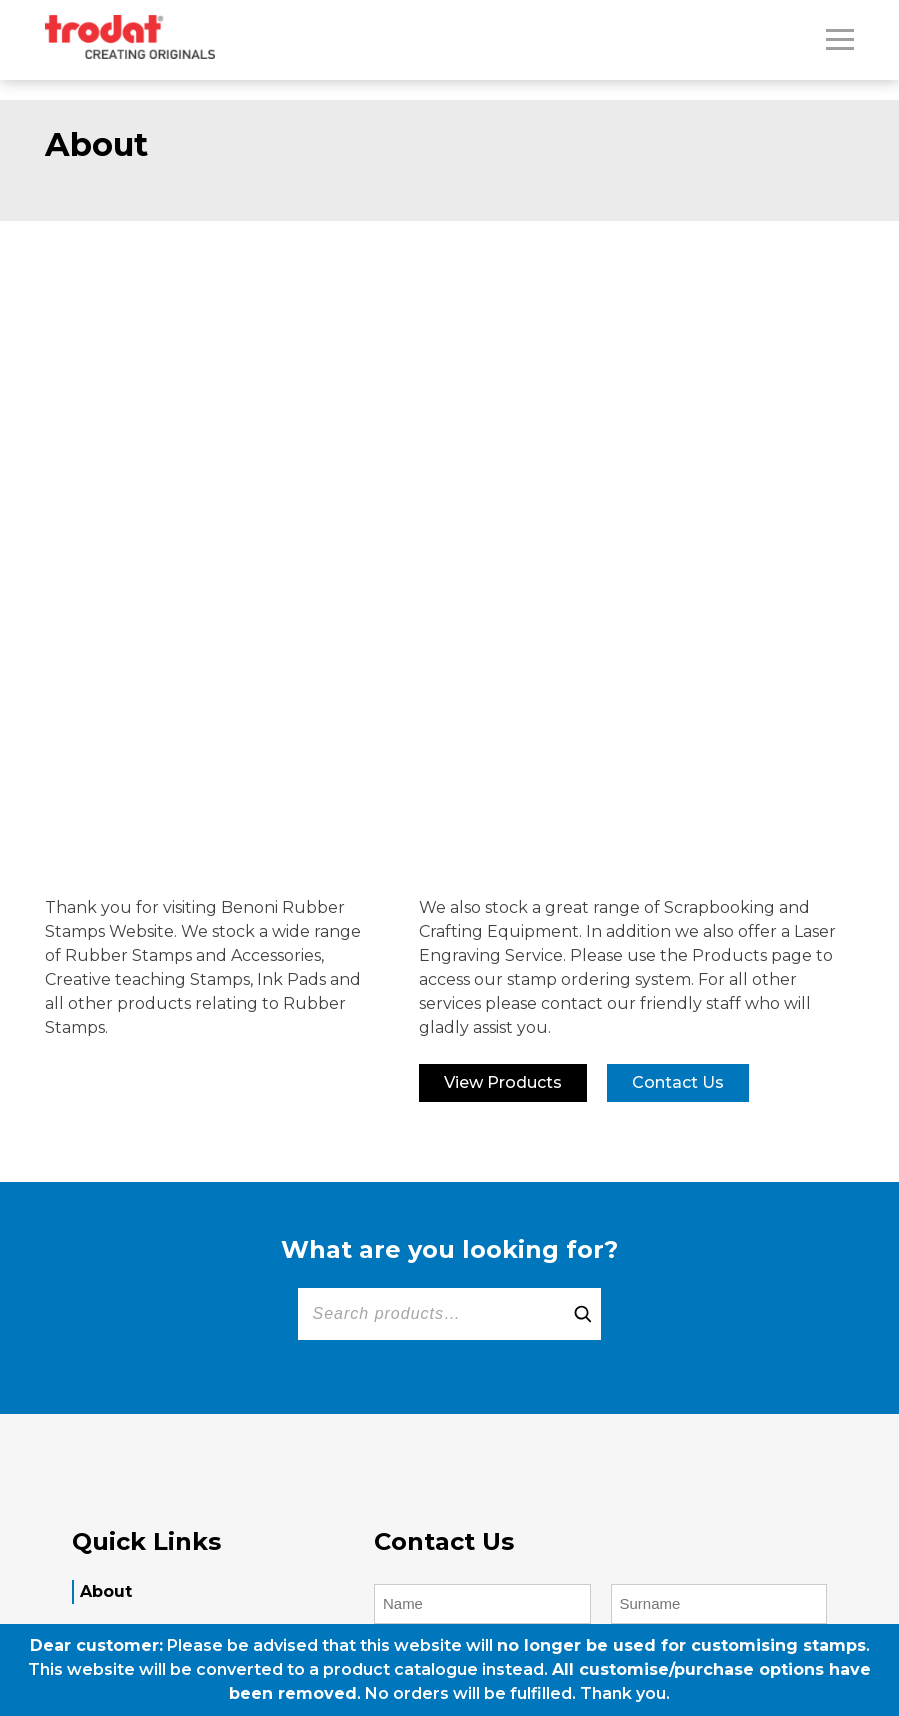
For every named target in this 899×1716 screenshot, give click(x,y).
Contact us (678, 1082)
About (106, 1591)
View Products (503, 1082)
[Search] (583, 1314)
